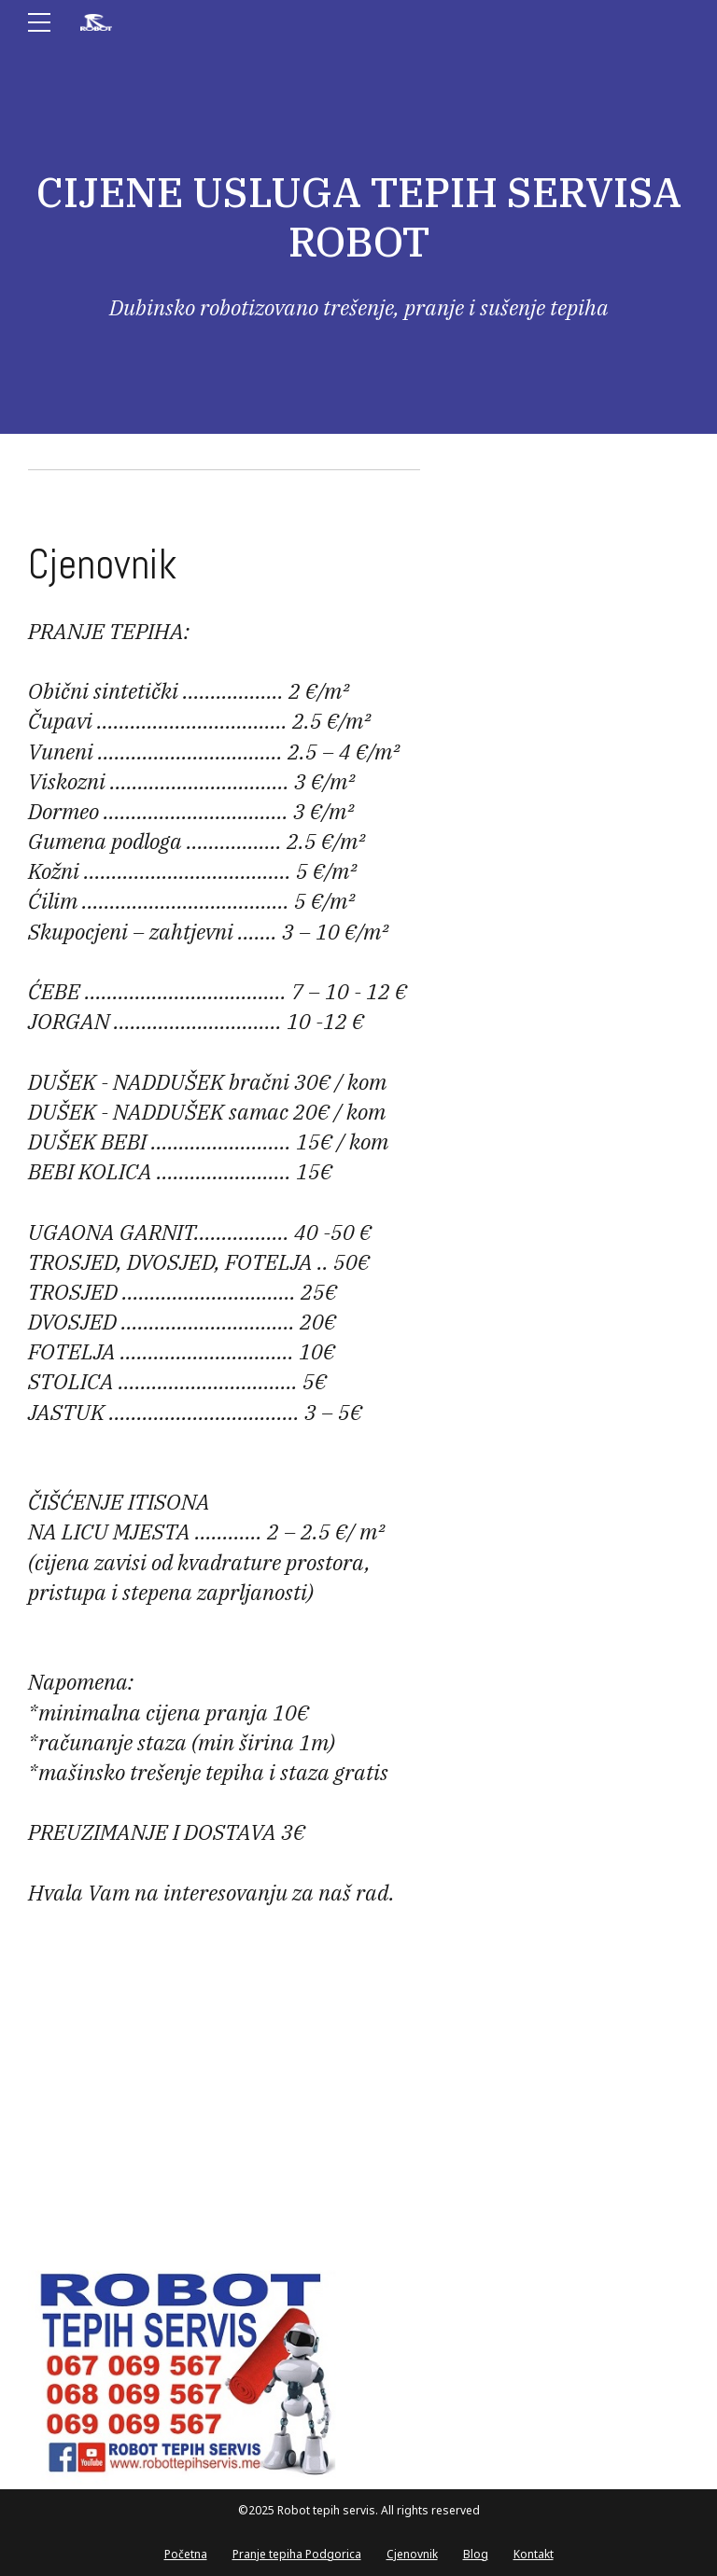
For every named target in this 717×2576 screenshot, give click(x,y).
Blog (475, 2554)
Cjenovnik (412, 2554)
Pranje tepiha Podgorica (296, 2554)
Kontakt (533, 2554)
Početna (185, 2554)
